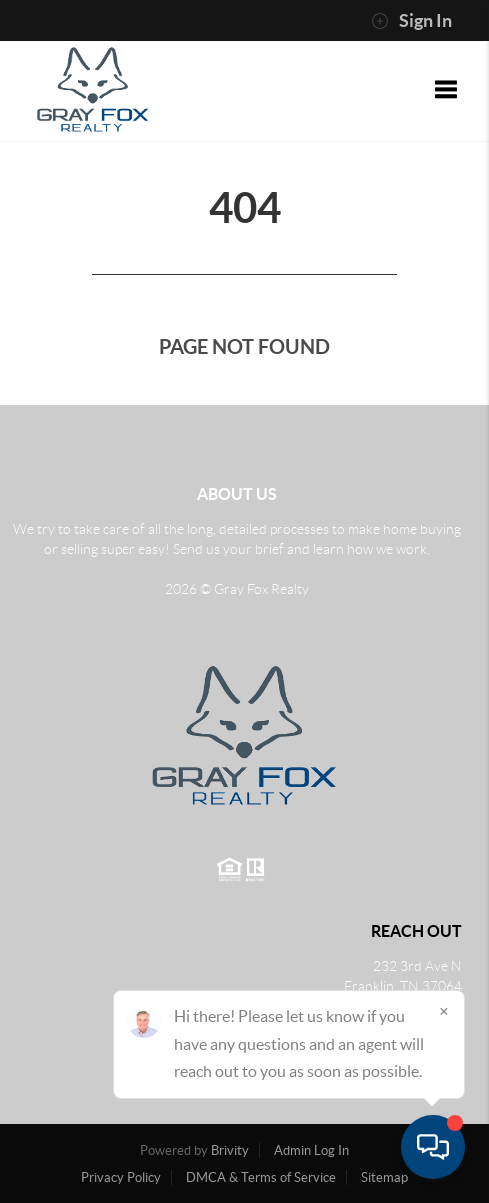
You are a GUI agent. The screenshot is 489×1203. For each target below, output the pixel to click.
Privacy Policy (121, 1177)
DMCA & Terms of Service (261, 1177)
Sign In (411, 21)
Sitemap (384, 1177)
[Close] (444, 1011)
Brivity (230, 1150)
